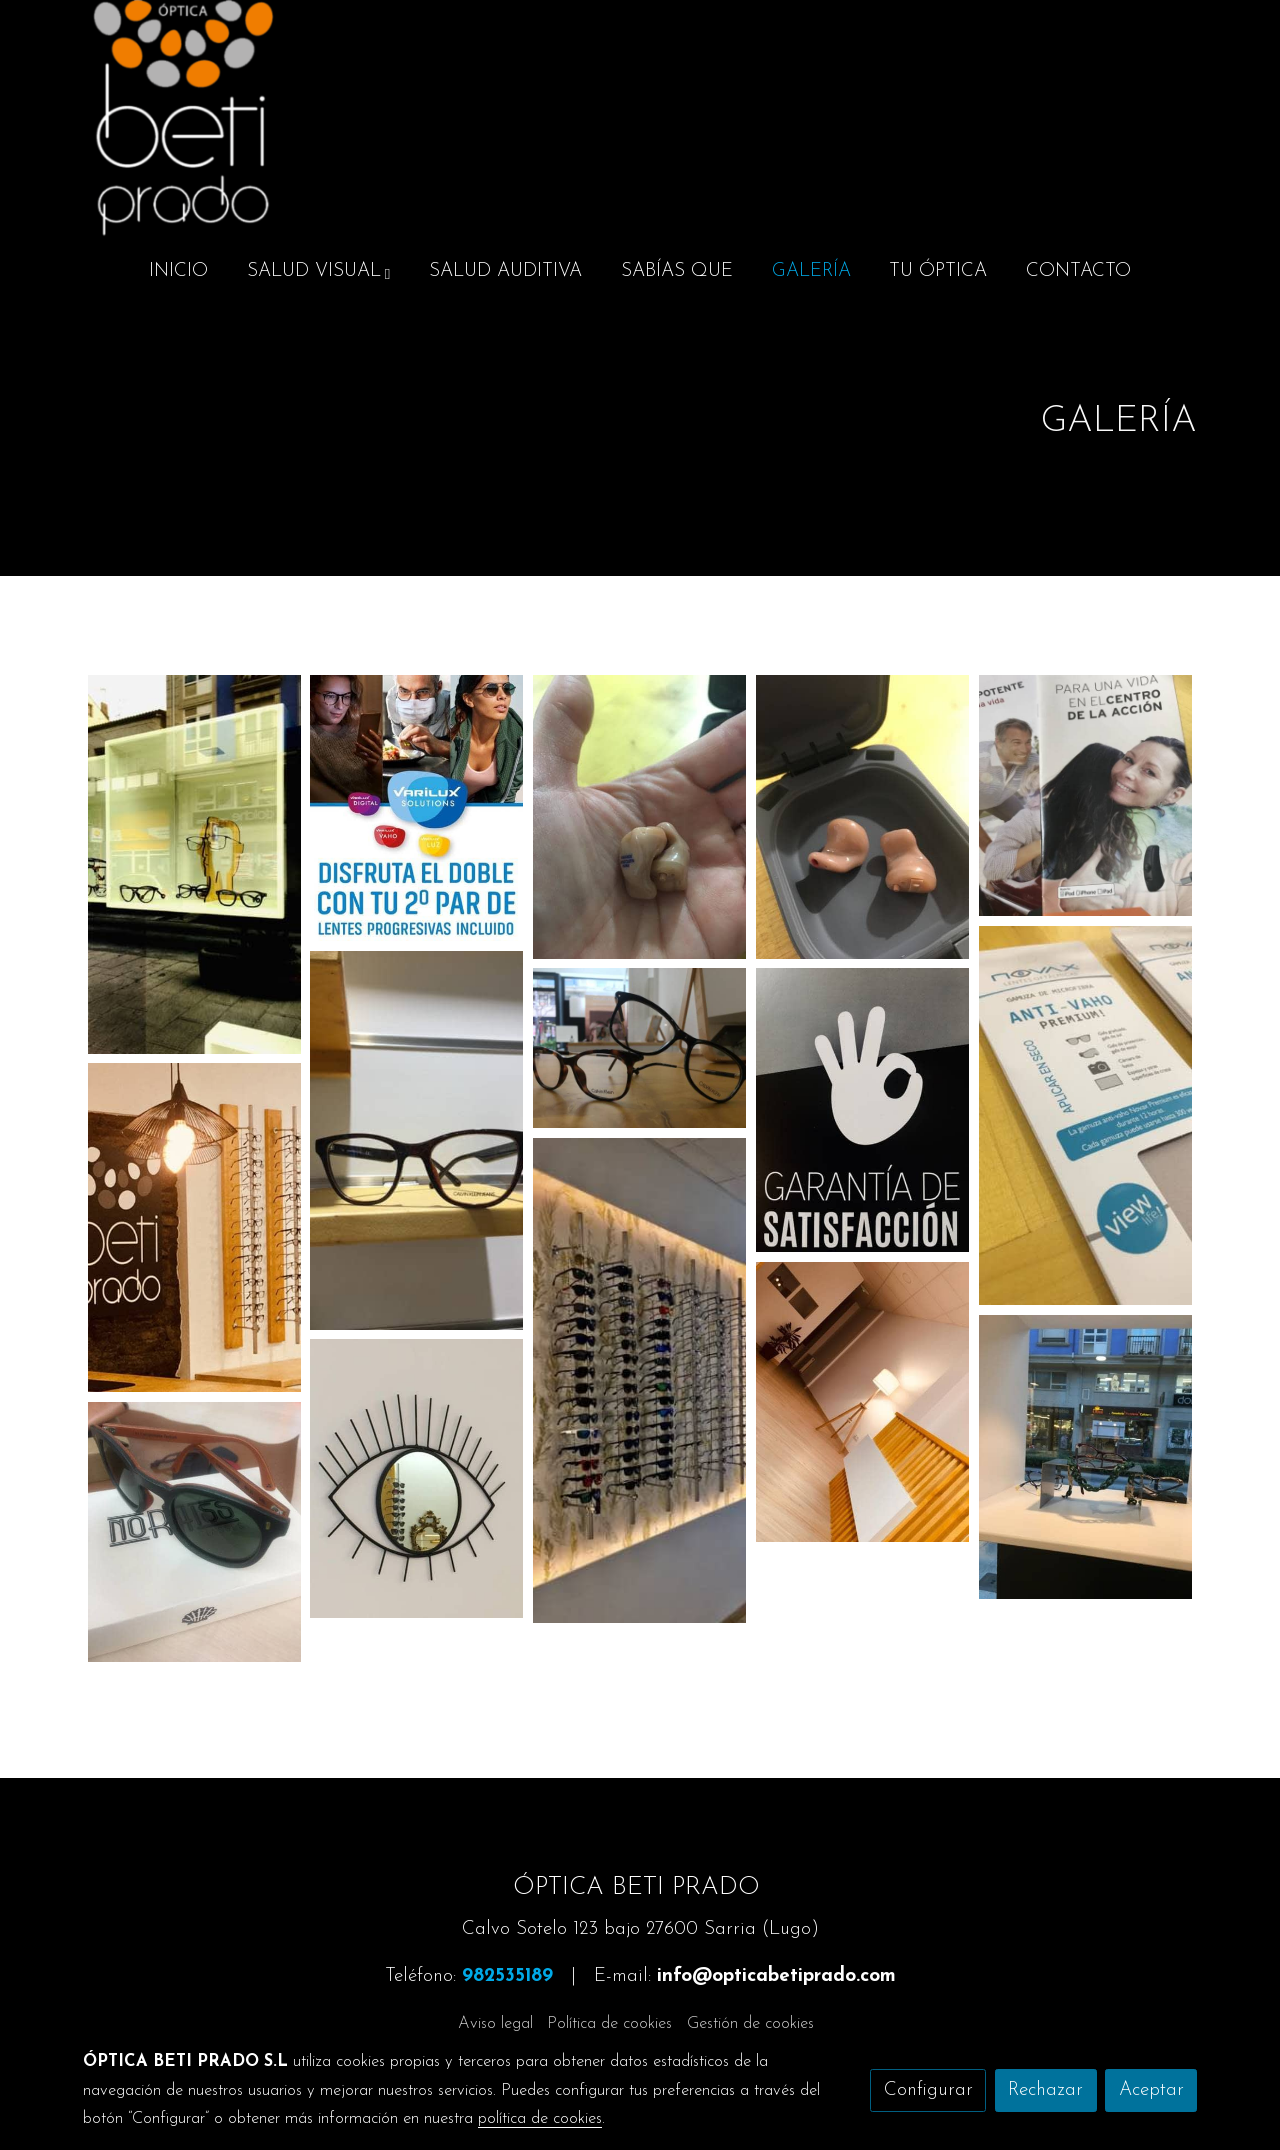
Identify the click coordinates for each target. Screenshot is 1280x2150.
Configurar (928, 2090)
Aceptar (1151, 2090)
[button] (319, 272)
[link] (182, 120)
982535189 (507, 1976)
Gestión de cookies (750, 2024)
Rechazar (1045, 2090)
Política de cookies (609, 2024)
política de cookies (540, 2119)
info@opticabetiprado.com (776, 1976)
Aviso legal (495, 2024)
